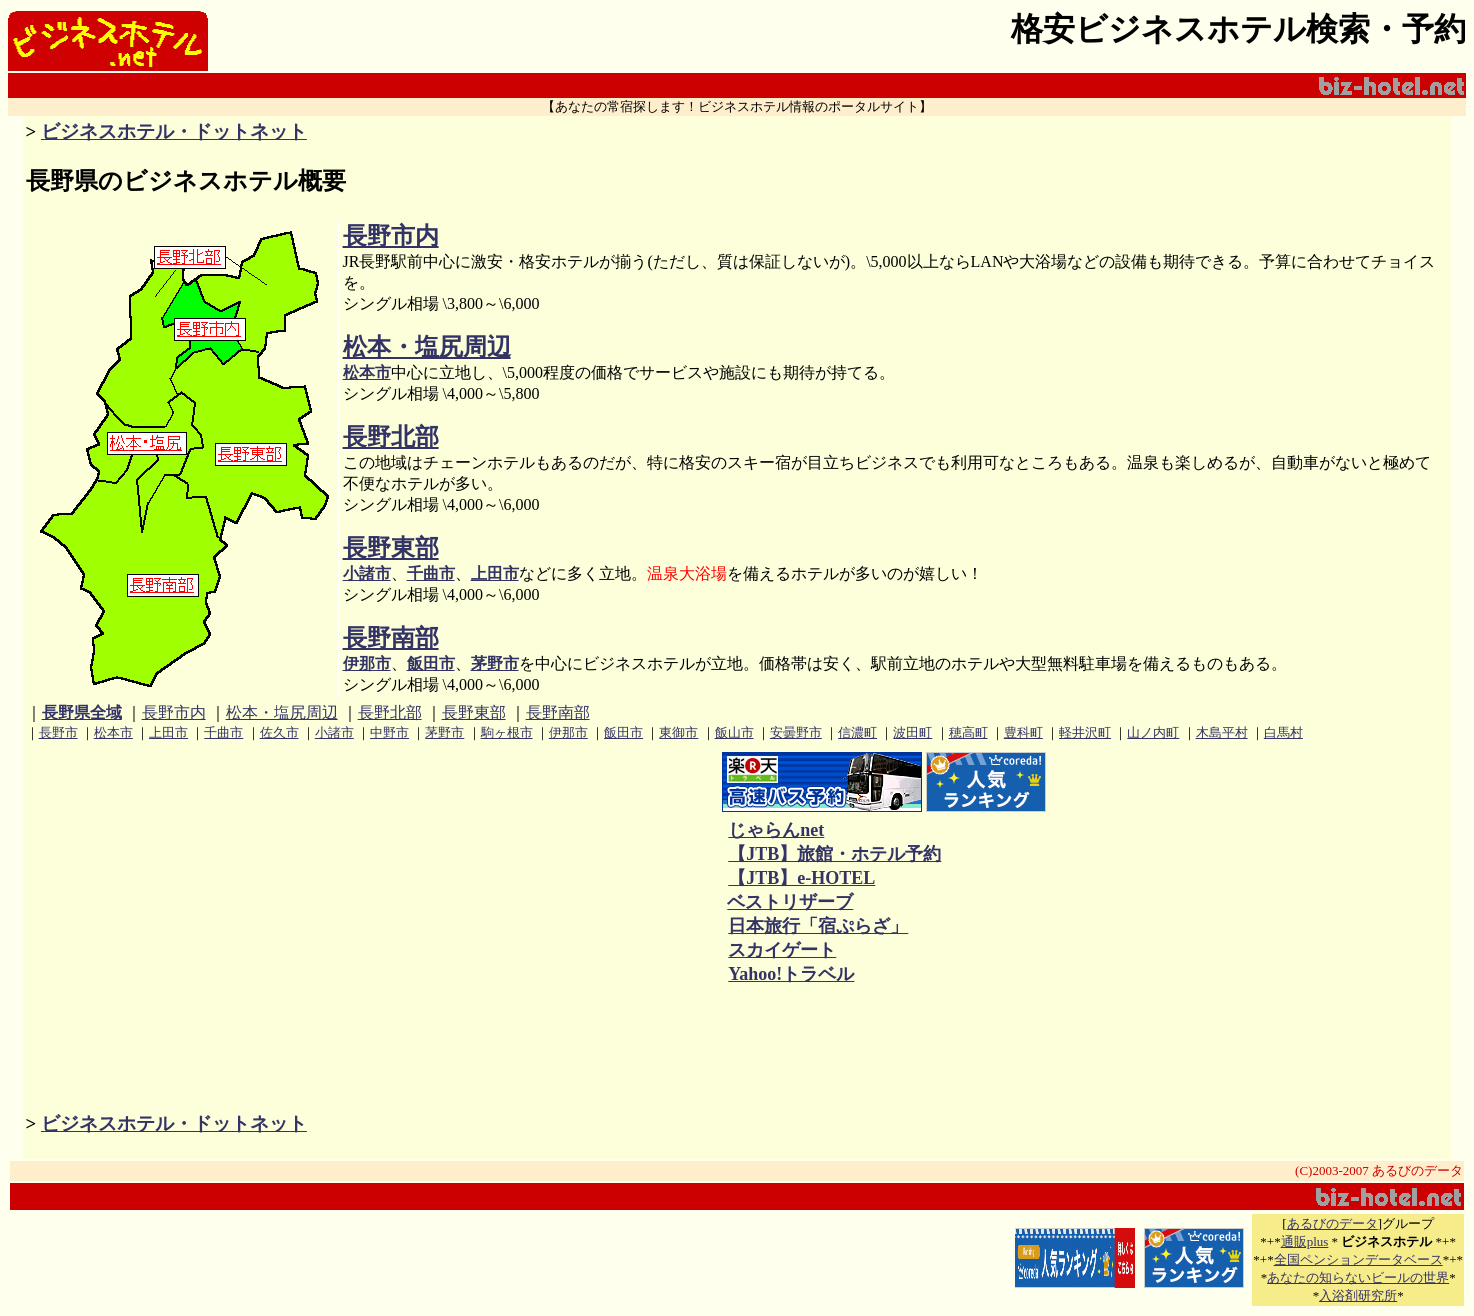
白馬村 (1283, 732)
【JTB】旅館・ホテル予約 (834, 854)
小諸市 (367, 573)
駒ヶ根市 (507, 732)
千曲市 (431, 573)
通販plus (1305, 1241)
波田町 (912, 732)
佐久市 (279, 732)
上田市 (495, 573)
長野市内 (391, 236)
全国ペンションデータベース (1358, 1259)
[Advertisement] (523, 870)
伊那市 (367, 663)
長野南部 (391, 638)
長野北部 (391, 437)
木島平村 (1222, 732)
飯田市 (431, 663)
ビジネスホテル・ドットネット (174, 131)
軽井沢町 (1085, 732)
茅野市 (495, 663)
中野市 (389, 732)
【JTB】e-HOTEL (801, 878)
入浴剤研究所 (1358, 1295)
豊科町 (1023, 732)
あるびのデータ (1332, 1223)
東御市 (678, 732)
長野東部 (391, 548)
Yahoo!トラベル (790, 974)
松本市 (367, 372)
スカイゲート (781, 950)
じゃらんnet (775, 830)
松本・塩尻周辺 (427, 347)
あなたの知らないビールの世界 (1358, 1277)
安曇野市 (796, 732)
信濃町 (857, 732)
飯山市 (734, 732)
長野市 (58, 732)
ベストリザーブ (790, 902)
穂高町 (968, 732)
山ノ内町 (1153, 732)
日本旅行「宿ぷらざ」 (817, 926)
